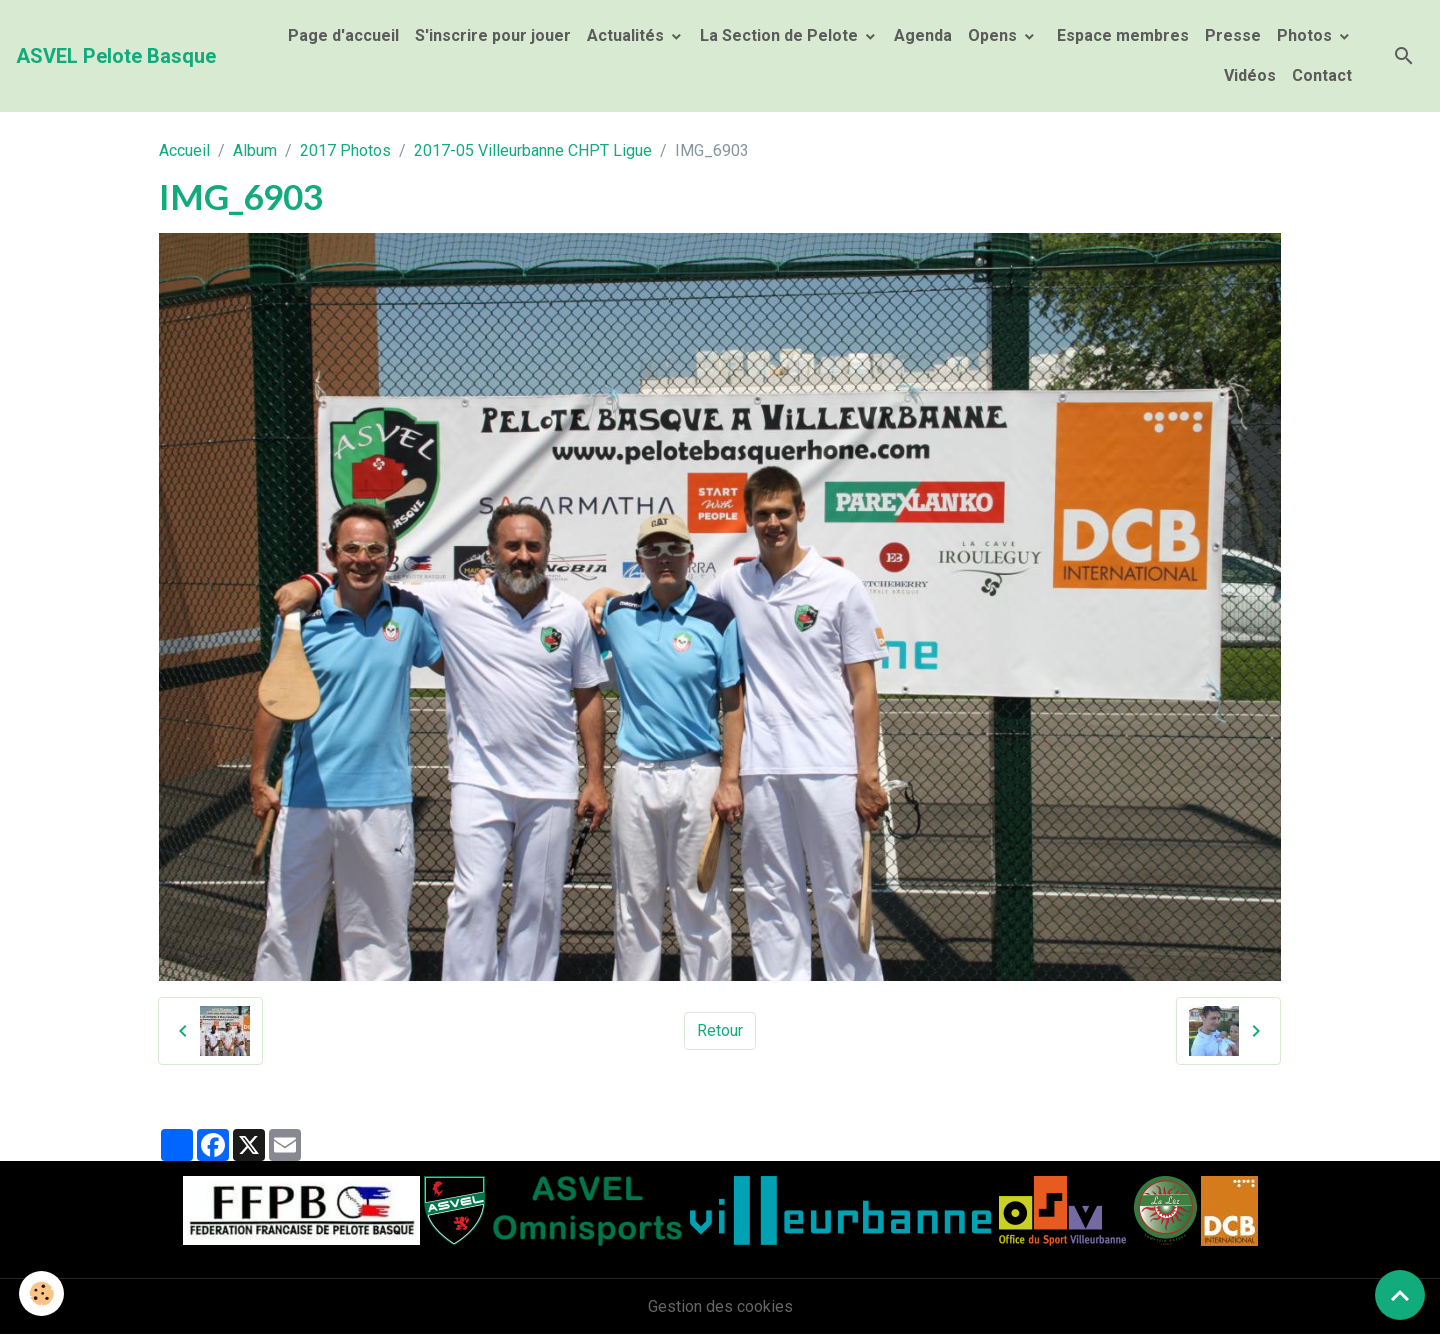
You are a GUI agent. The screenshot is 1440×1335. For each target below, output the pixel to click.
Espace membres (1121, 35)
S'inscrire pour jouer (493, 35)
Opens (994, 35)
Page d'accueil (343, 35)
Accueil (184, 150)
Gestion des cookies (720, 1306)
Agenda (923, 35)
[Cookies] (42, 1293)
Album (255, 150)
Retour (720, 1030)
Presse (1233, 35)
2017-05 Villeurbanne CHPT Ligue (533, 150)
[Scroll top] (1400, 1295)
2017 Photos (345, 150)
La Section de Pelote (781, 35)
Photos (1306, 35)
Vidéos (1250, 75)
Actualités (627, 35)
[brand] (116, 56)
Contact (1322, 75)
